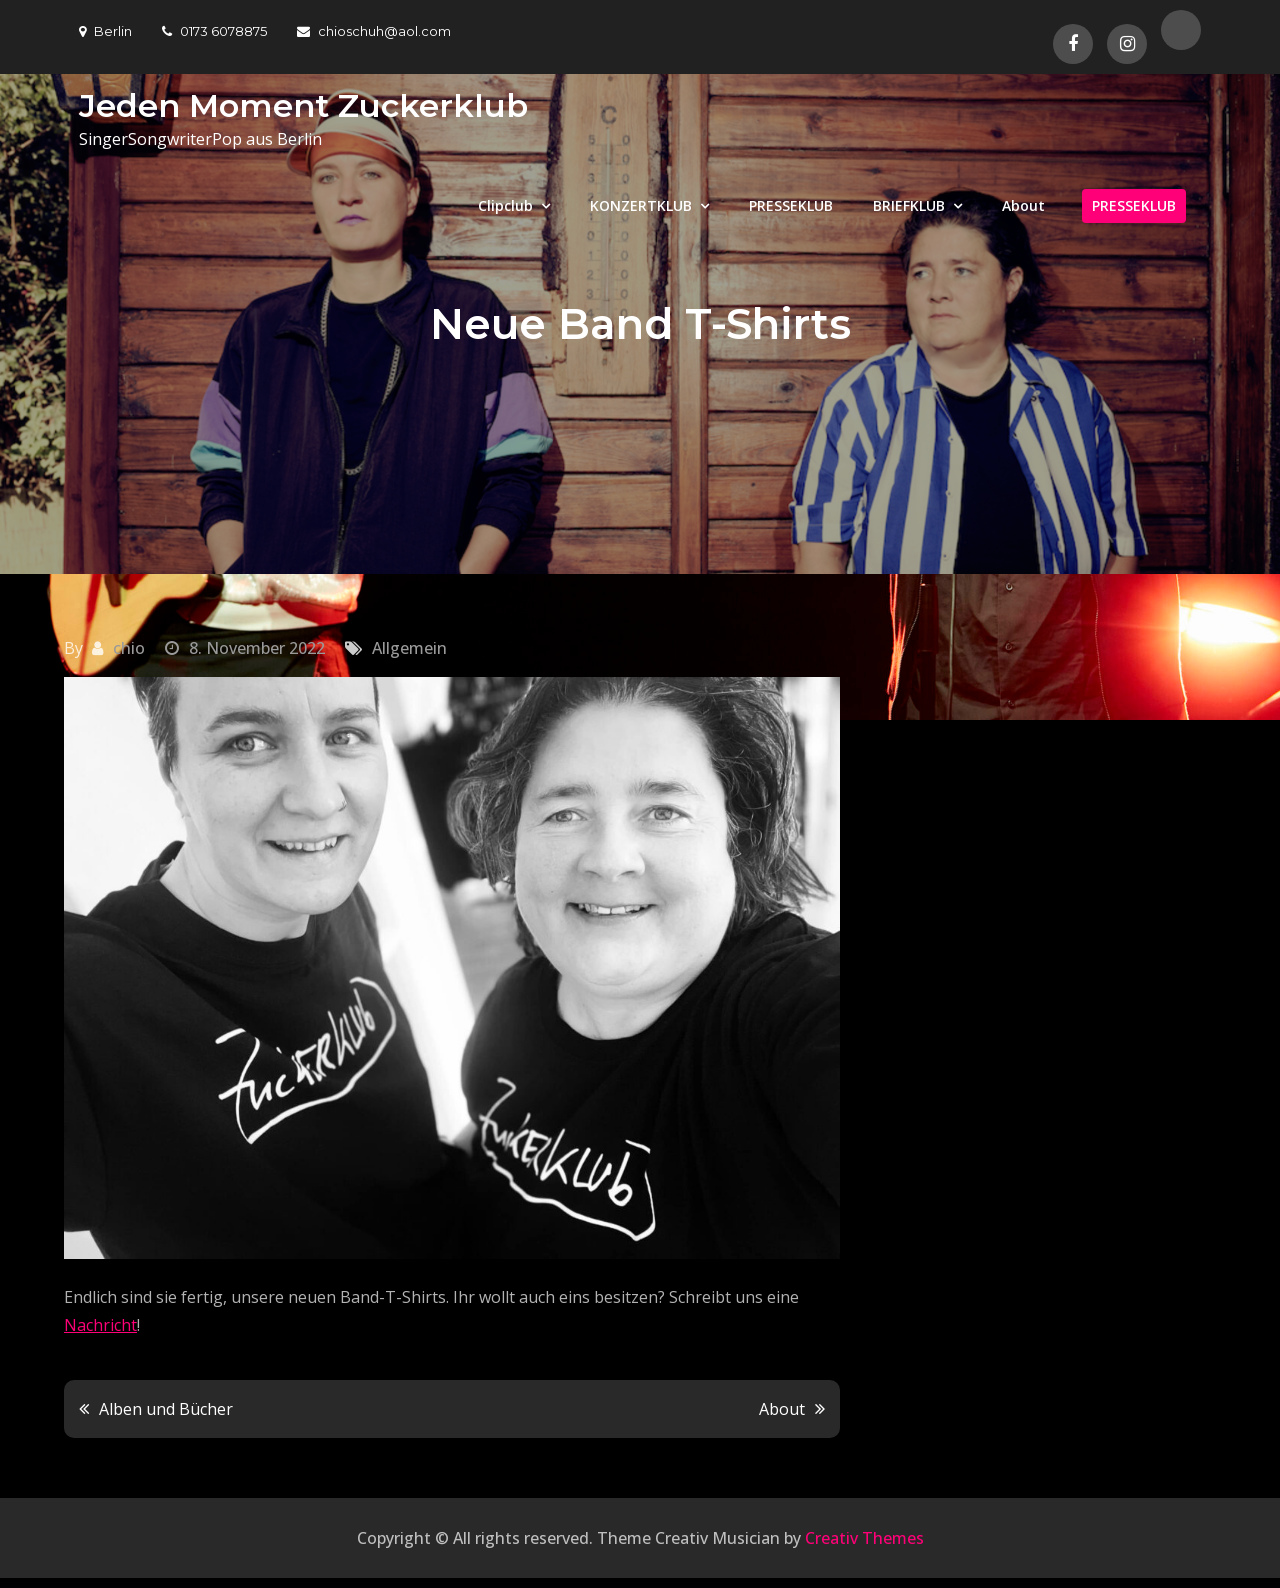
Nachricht (100, 1325)
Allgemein (409, 648)
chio (129, 648)
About (1023, 205)
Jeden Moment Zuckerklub (303, 105)
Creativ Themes (864, 1538)
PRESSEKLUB (791, 205)
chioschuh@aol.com (374, 31)
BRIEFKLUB (909, 205)
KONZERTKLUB (641, 205)
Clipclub (505, 205)
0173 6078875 (214, 31)
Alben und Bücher (166, 1409)
